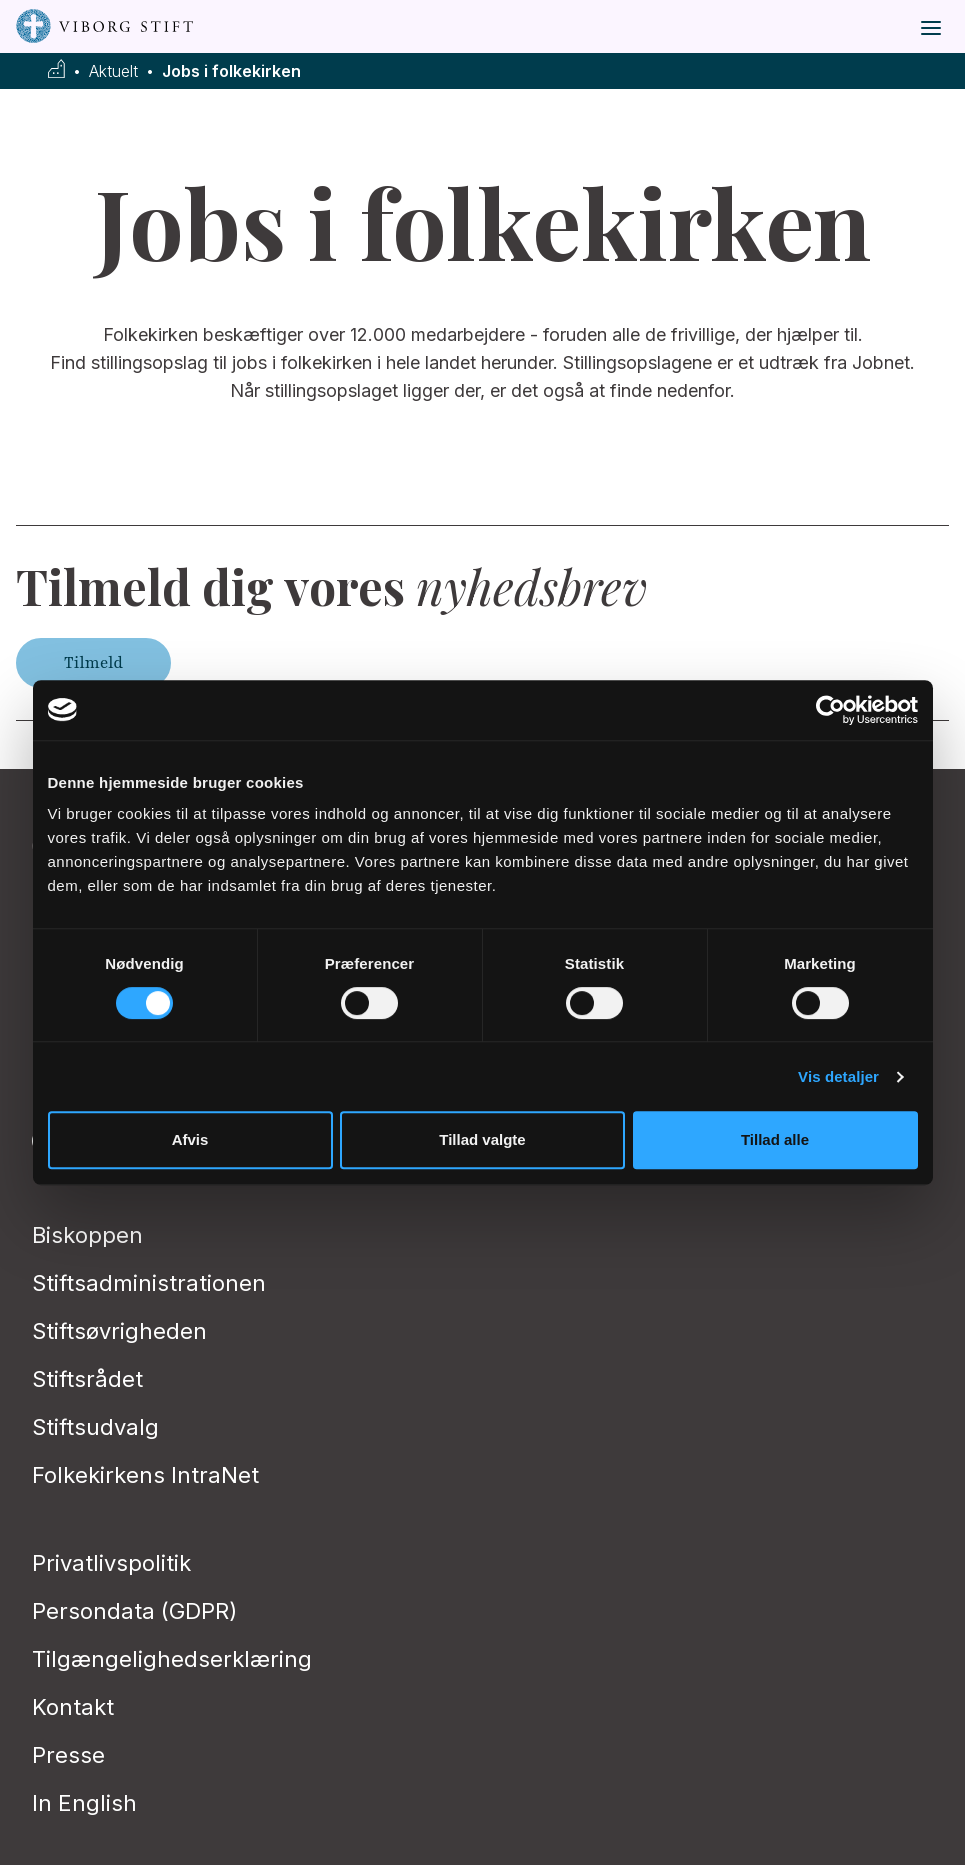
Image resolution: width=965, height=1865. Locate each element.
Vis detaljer (838, 1076)
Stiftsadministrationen (149, 1283)
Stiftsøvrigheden (119, 1331)
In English (84, 1803)
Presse (68, 1755)
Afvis (190, 1139)
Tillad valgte (482, 1139)
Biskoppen (87, 1235)
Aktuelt (113, 71)
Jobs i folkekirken (231, 71)
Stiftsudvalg (95, 1427)
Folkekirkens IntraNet (145, 1475)
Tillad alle (775, 1139)
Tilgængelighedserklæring (172, 1659)
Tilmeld (93, 663)
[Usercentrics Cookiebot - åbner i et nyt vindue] (830, 710)
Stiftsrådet (87, 1379)
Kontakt (73, 1707)
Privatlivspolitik (111, 1563)
